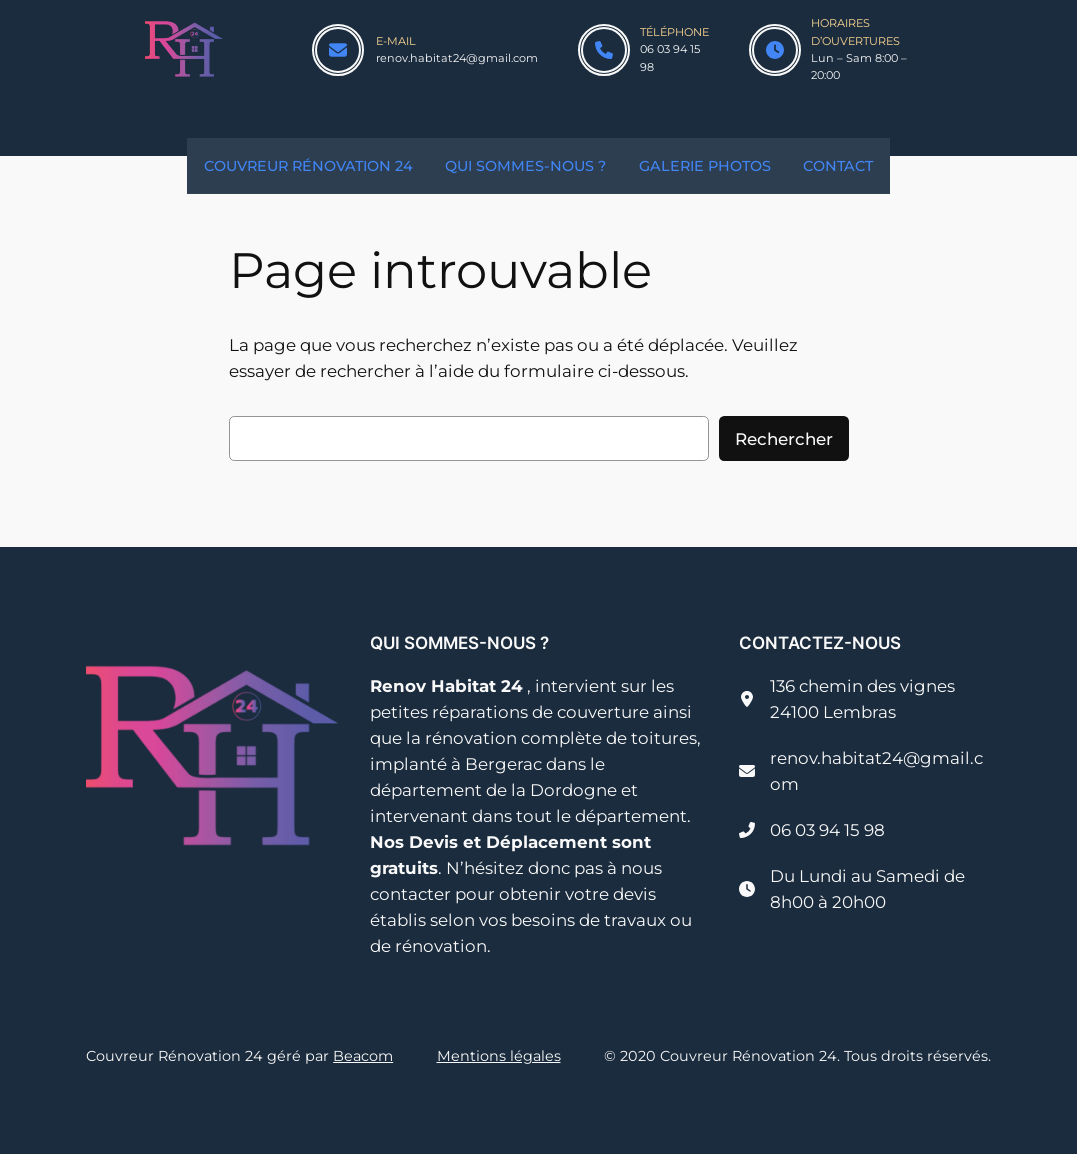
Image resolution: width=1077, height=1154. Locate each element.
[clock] (775, 50)
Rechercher (784, 439)
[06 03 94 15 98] (812, 830)
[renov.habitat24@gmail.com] (865, 771)
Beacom (363, 1056)
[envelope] (338, 50)
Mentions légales (499, 1056)
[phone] (604, 50)
